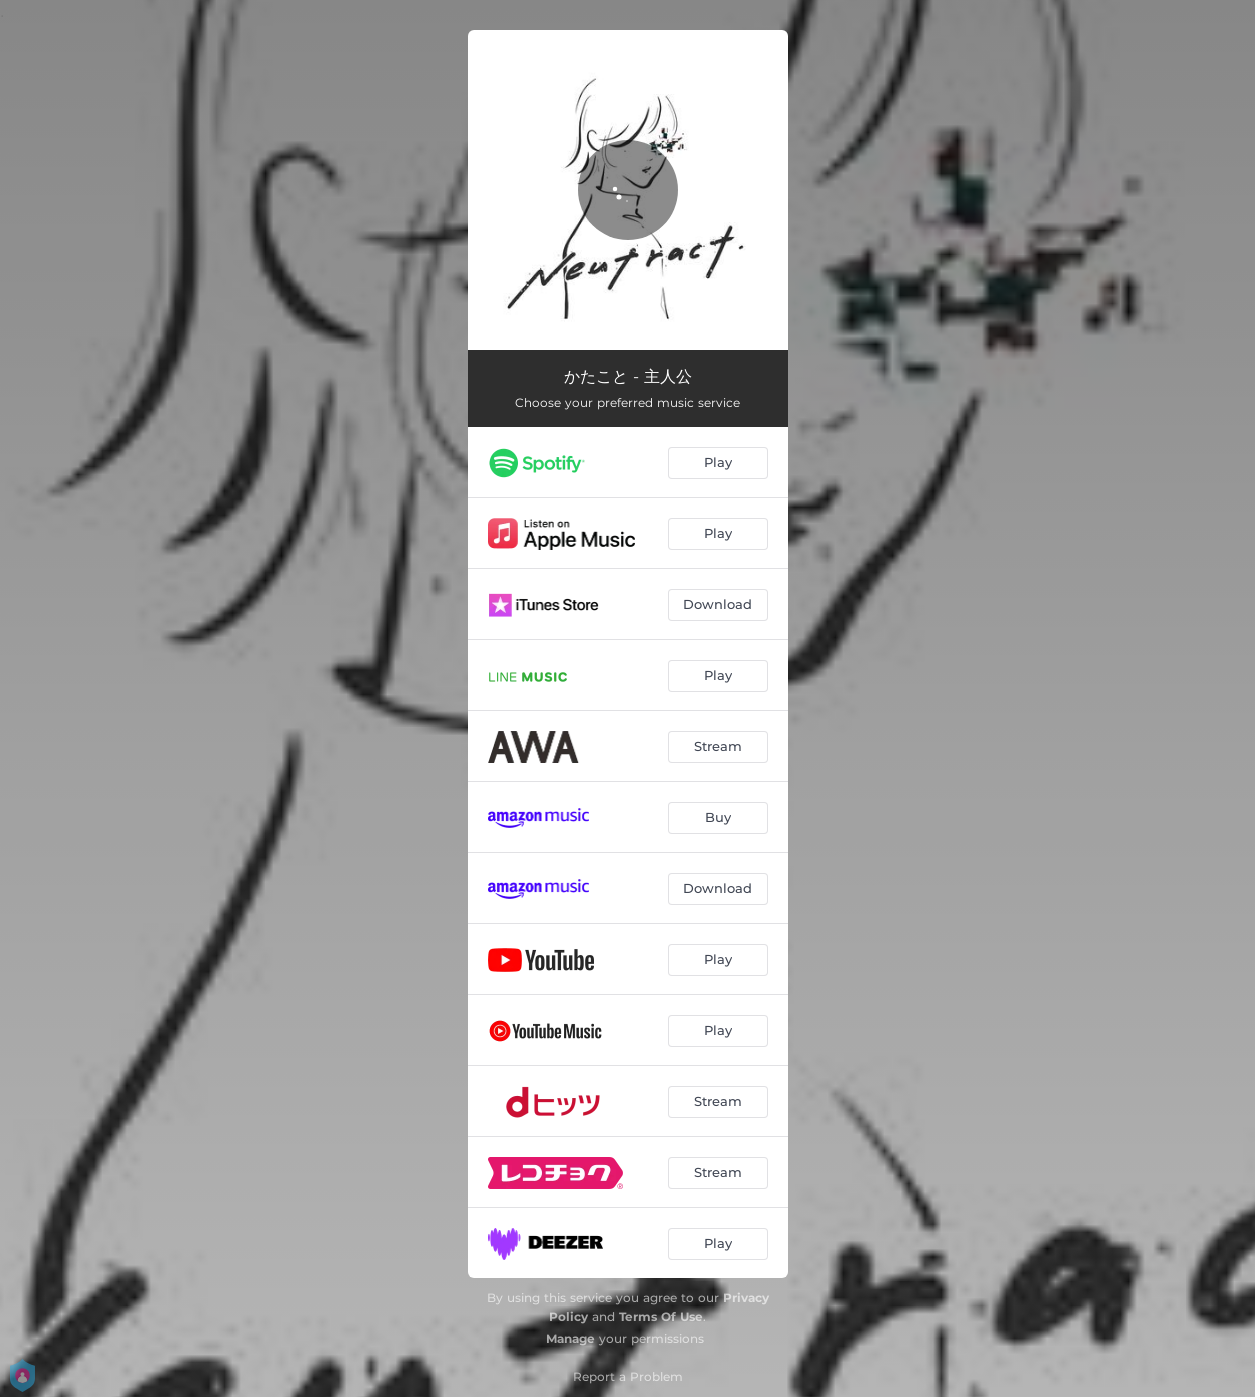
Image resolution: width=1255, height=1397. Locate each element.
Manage (570, 1338)
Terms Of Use (661, 1316)
